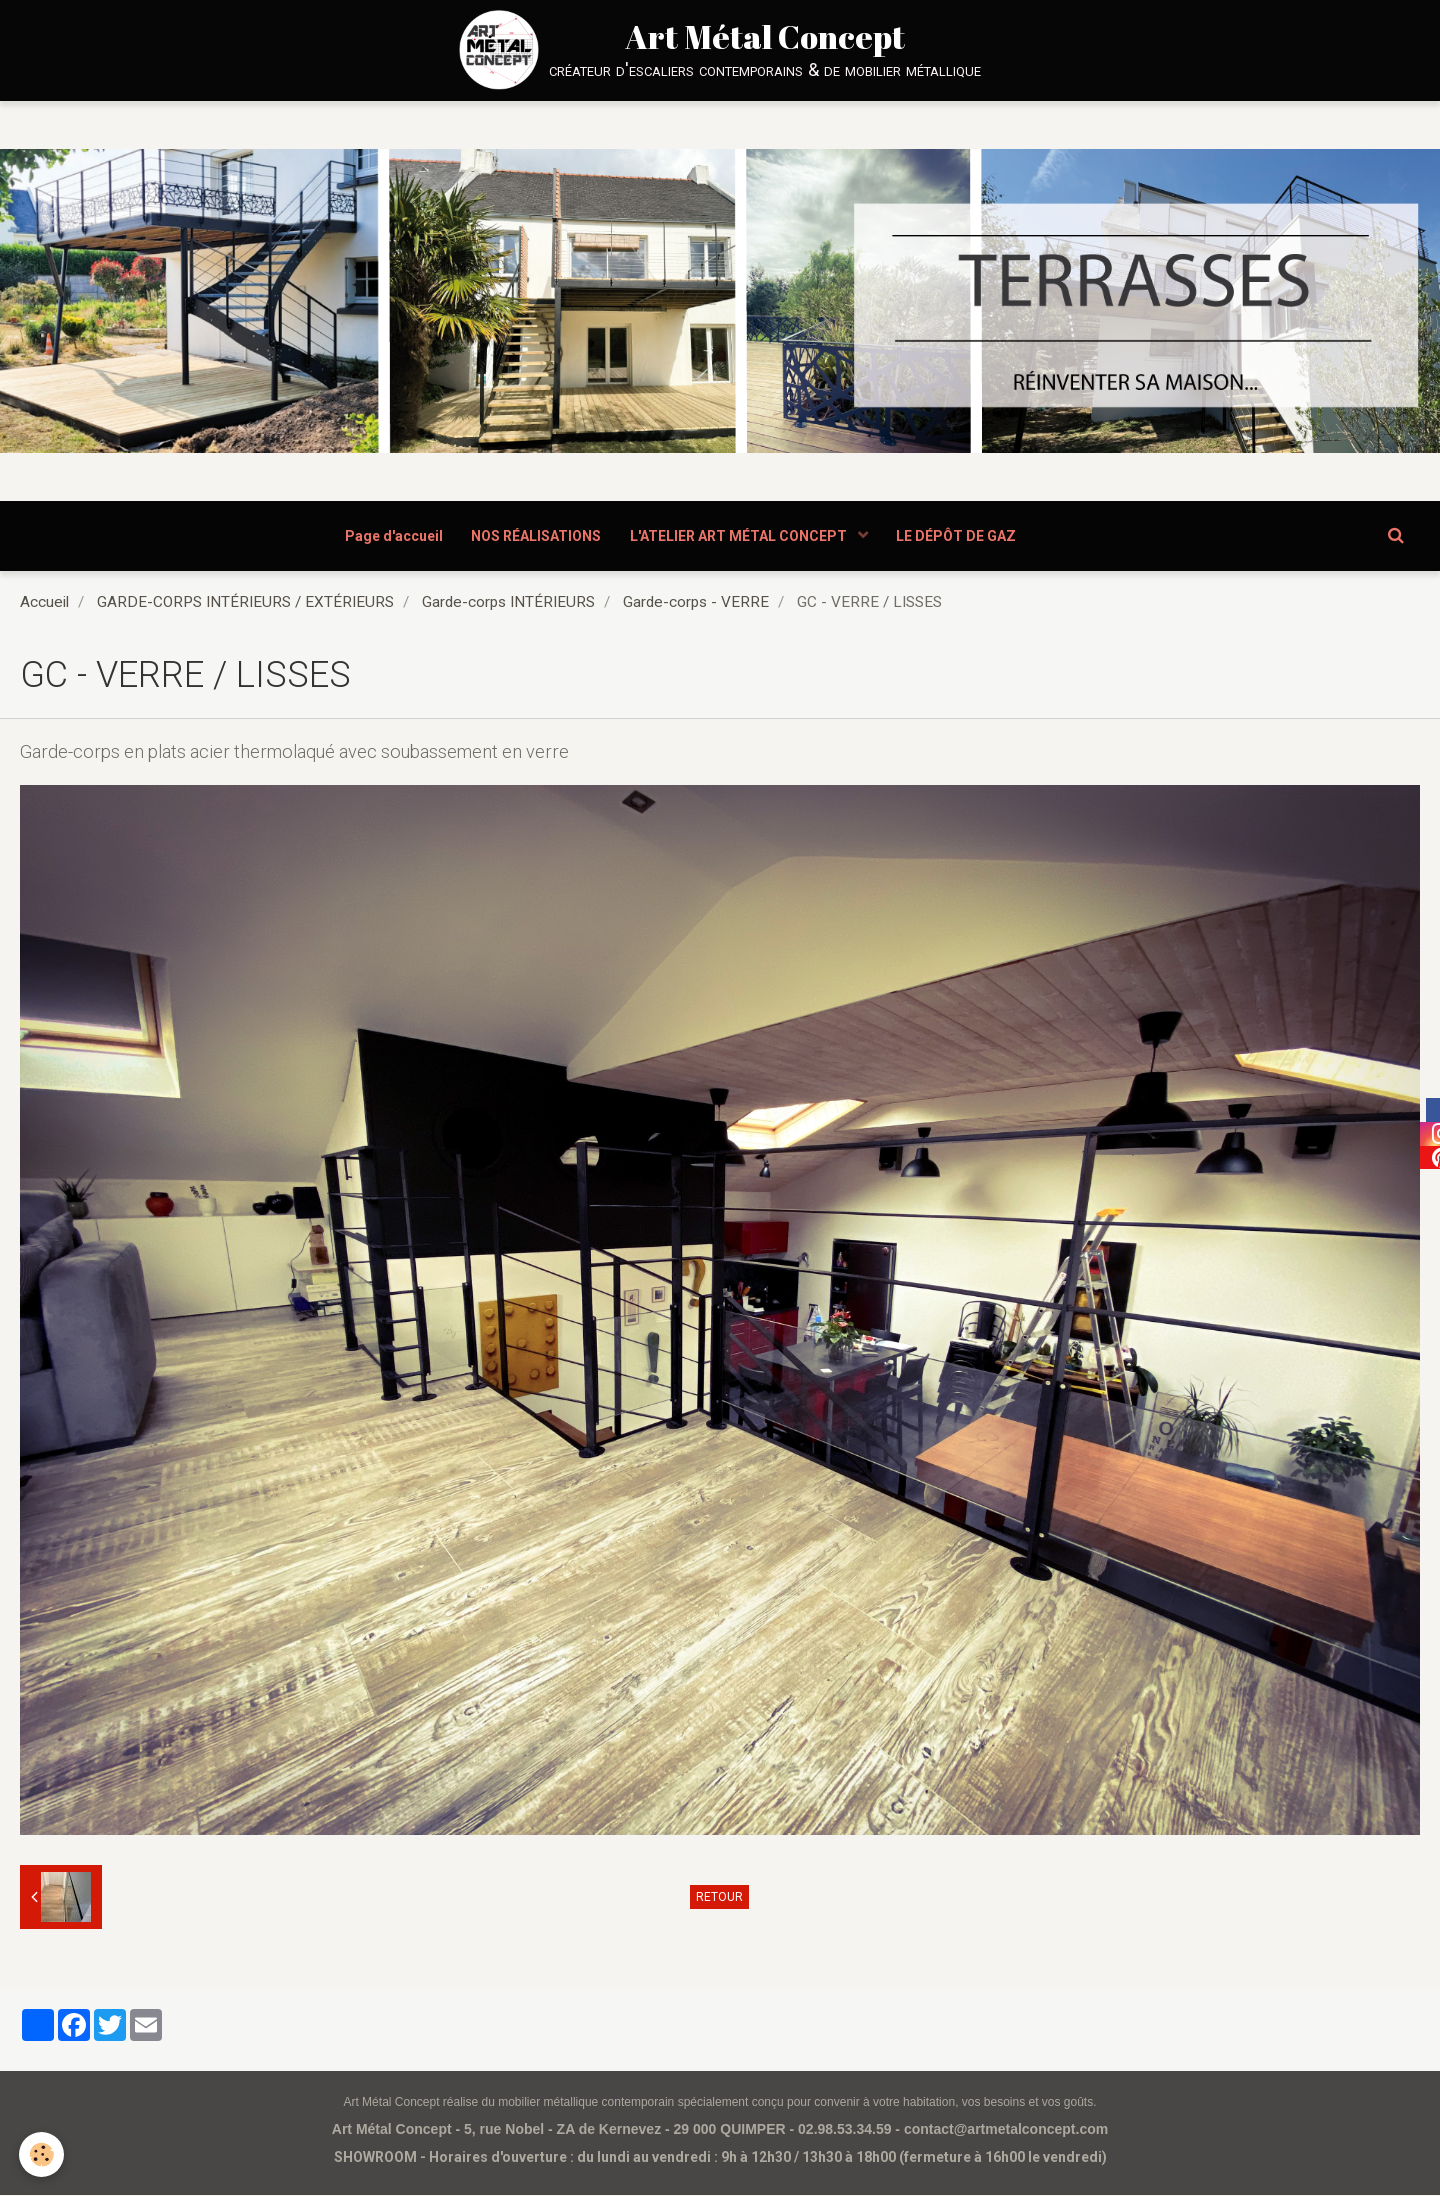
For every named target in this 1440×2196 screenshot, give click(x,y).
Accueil (44, 603)
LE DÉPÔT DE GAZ (959, 536)
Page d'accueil (392, 536)
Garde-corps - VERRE (696, 603)
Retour (719, 1898)
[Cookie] (42, 2154)
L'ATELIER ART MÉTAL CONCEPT (741, 536)
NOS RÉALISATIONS (536, 536)
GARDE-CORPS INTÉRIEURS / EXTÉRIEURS (245, 603)
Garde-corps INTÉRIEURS (508, 603)
